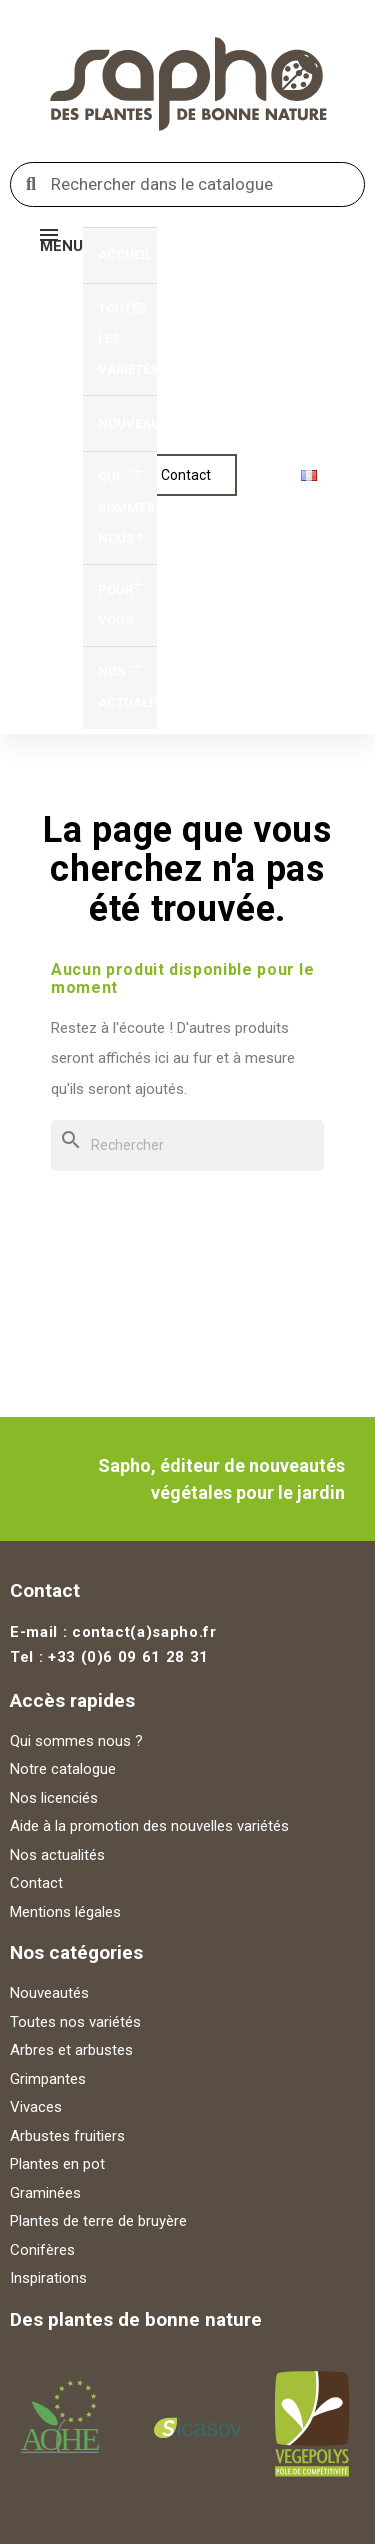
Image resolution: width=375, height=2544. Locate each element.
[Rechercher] (187, 1145)
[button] (186, 475)
